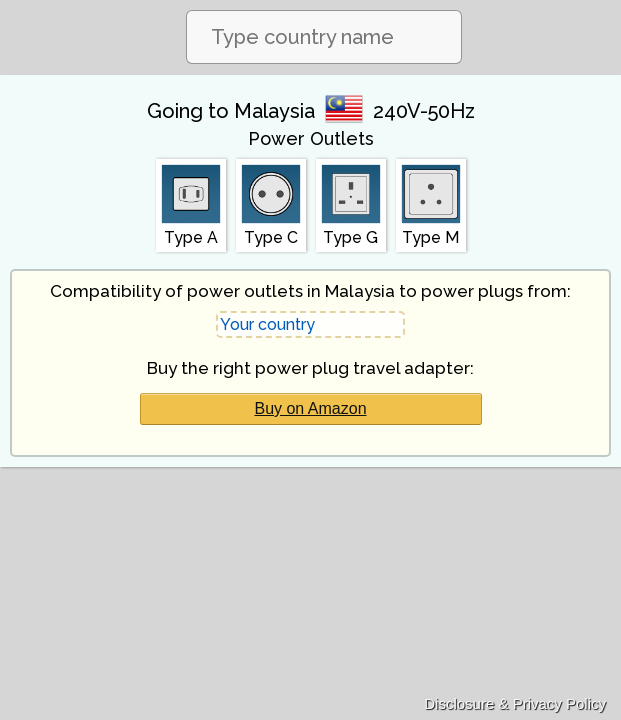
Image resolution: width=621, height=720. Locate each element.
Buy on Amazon (310, 408)
